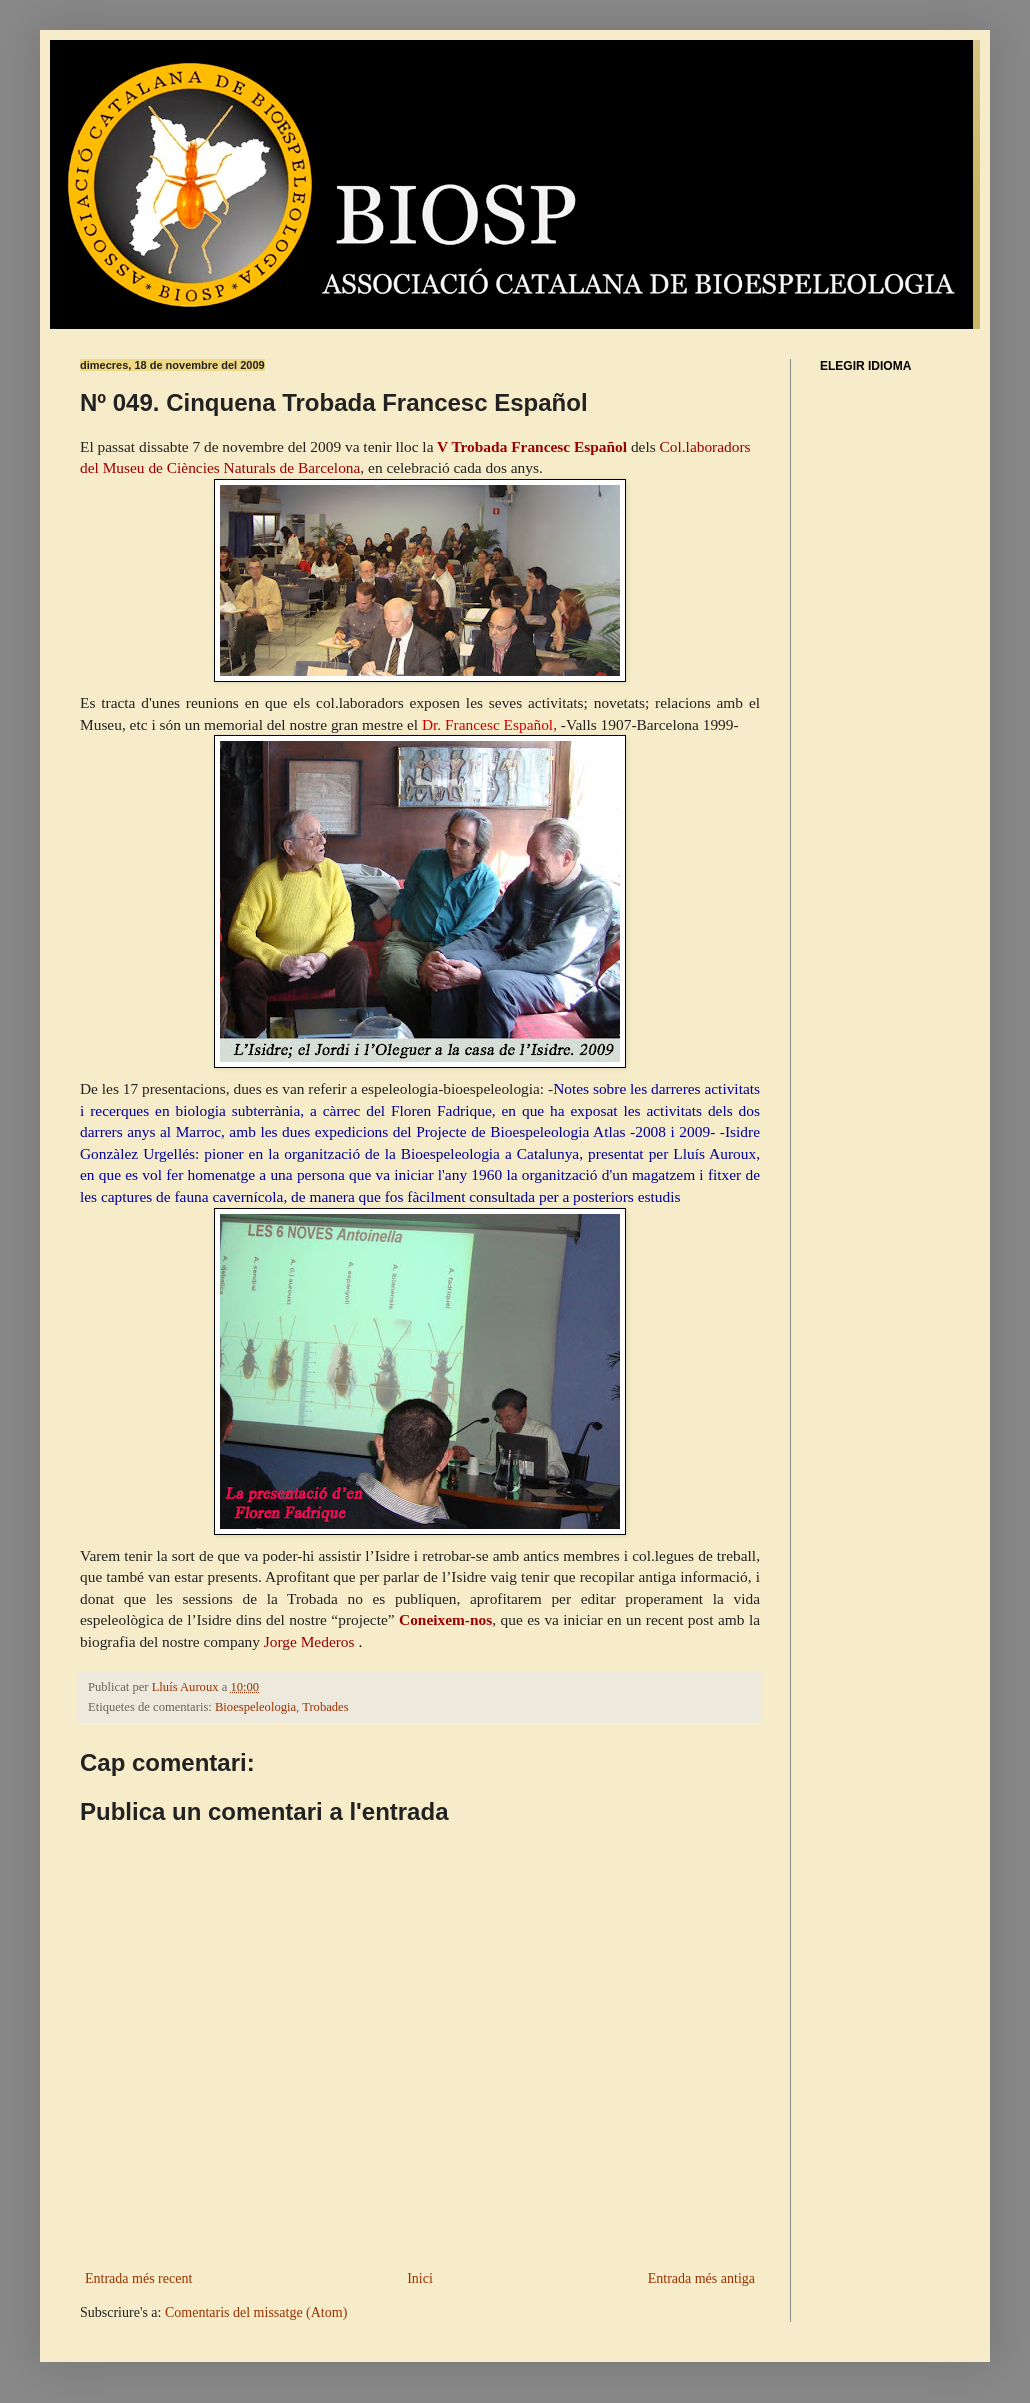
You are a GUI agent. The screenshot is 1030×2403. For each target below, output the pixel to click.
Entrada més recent (138, 2278)
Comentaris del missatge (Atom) (256, 2312)
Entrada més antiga (701, 2278)
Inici (420, 2278)
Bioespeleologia (255, 1707)
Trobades (325, 1707)
